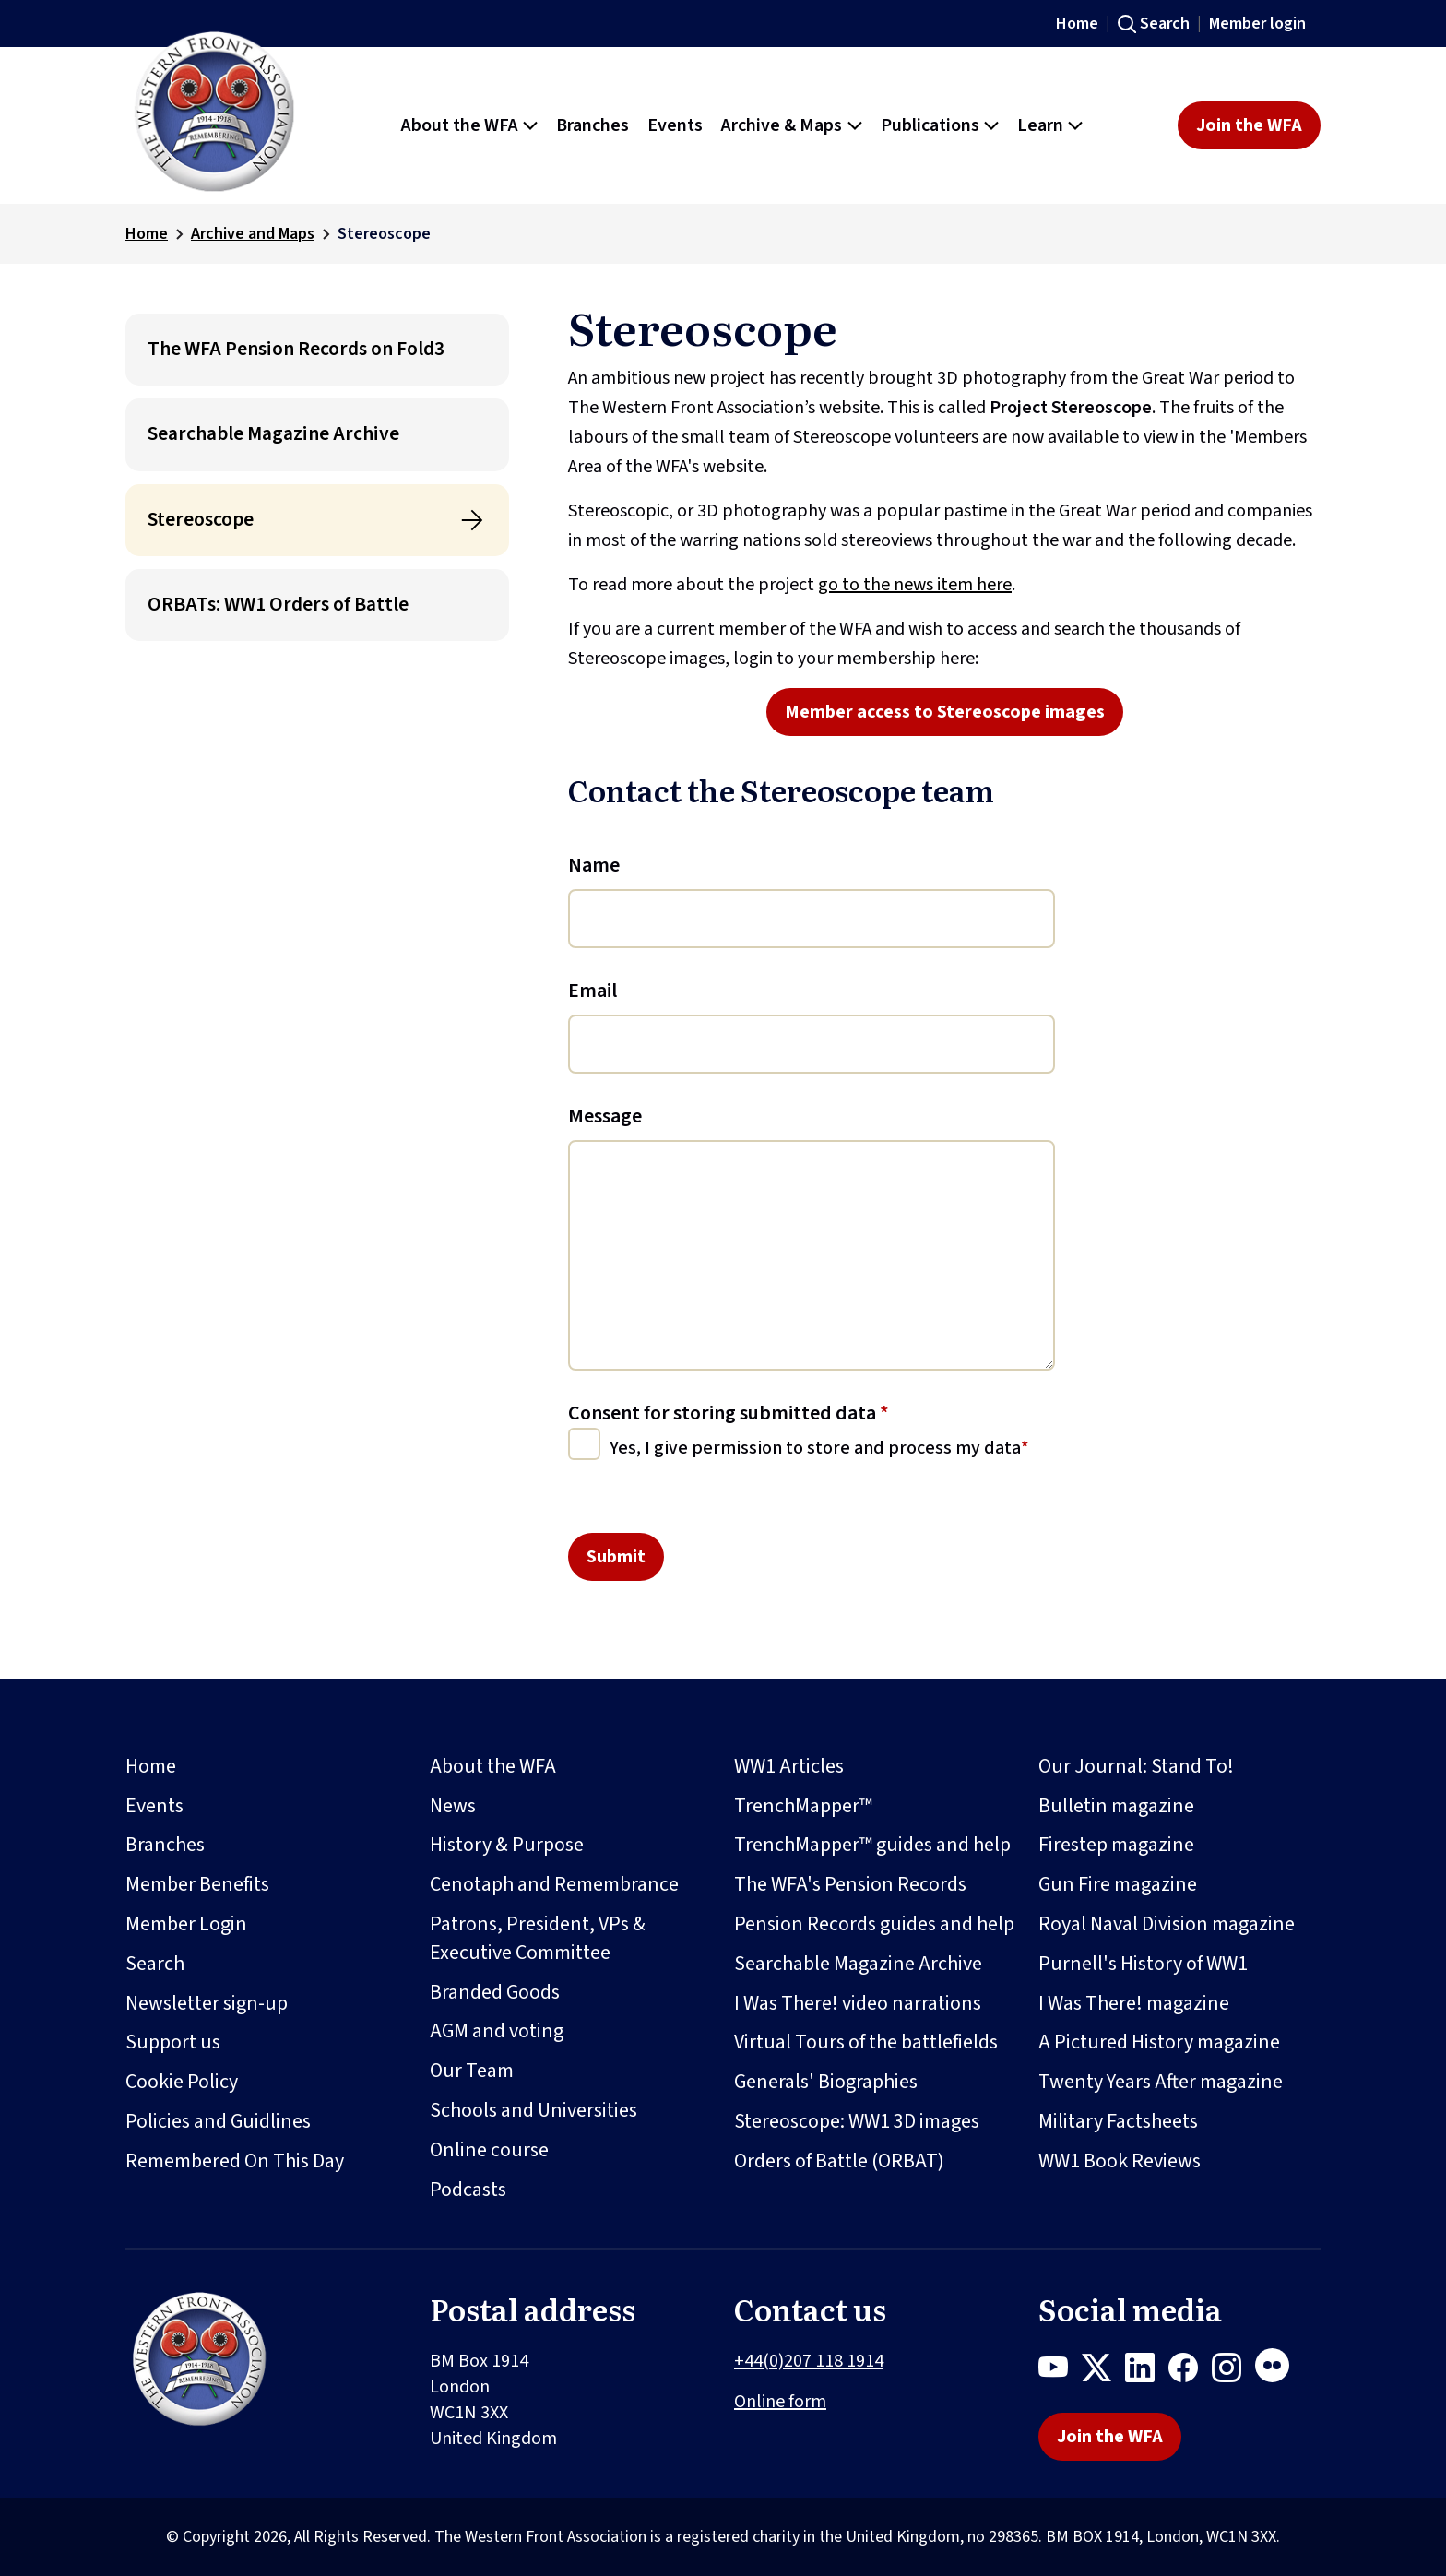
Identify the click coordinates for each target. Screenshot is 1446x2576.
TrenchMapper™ (803, 1806)
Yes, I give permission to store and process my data (815, 1448)
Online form (780, 2402)
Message (605, 1116)
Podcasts (468, 2189)
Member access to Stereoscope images (945, 712)
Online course (489, 2150)
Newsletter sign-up (206, 2003)
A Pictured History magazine (1159, 2042)
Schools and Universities (533, 2110)
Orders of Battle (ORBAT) (839, 2161)
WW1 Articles (789, 1766)
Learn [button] (1040, 125)
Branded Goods (495, 1992)
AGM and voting (496, 2031)
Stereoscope (201, 519)
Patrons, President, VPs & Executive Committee (538, 1938)
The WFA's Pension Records (850, 1884)
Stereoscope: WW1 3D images (856, 2121)
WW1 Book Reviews (1119, 2161)
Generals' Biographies (826, 2081)
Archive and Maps (252, 233)
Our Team (472, 2070)
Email (592, 990)
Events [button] (675, 125)
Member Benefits (197, 1884)
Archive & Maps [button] (781, 125)
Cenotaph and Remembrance (554, 1884)
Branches (165, 1844)
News (453, 1806)
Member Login (186, 1924)
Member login (1257, 23)
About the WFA (493, 1766)
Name (594, 865)
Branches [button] (592, 125)
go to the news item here (915, 585)
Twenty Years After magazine (1160, 2081)
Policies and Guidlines (218, 2121)
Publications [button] (930, 125)
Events (154, 1806)
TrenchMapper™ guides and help (872, 1844)
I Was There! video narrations (857, 2003)
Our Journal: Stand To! (1136, 1766)
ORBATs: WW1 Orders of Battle (278, 604)
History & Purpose (507, 1844)
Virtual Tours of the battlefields (866, 2042)
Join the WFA (1249, 125)
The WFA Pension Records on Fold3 (296, 349)
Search (1165, 23)
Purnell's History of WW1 (1143, 1963)
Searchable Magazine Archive (273, 434)
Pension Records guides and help (874, 1924)
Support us (172, 2042)
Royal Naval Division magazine (1166, 1924)
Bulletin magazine (1116, 1806)
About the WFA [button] (459, 125)
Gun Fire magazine (1117, 1884)
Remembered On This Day (234, 2161)
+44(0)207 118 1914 (808, 2361)
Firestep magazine (1116, 1844)
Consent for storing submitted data (728, 1413)
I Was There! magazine (1133, 2003)
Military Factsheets (1118, 2121)
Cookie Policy (181, 2081)
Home (1077, 23)
